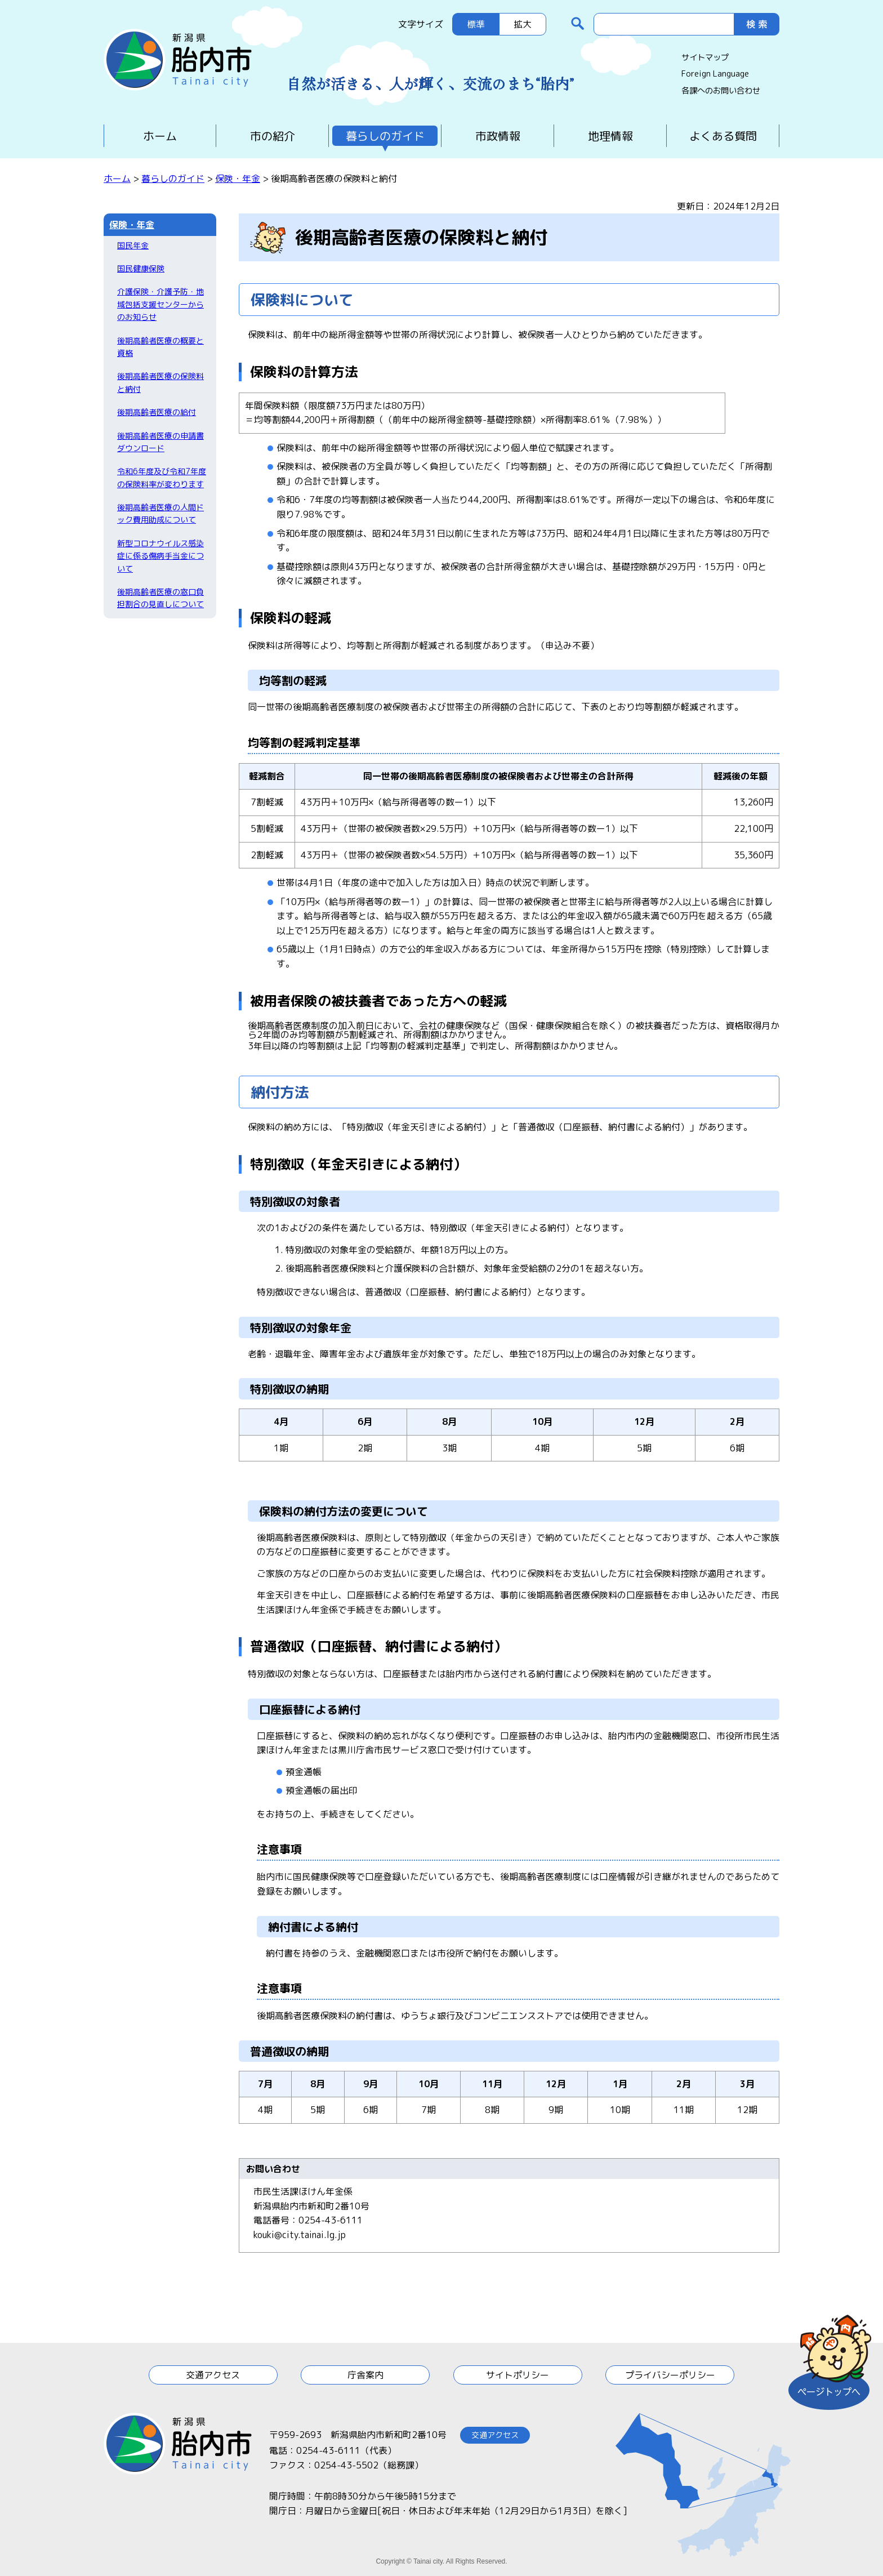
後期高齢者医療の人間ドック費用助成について (160, 513)
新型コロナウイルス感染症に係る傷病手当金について (160, 556)
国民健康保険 (140, 268)
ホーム (160, 136)
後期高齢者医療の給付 (156, 412)
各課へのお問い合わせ (720, 90)
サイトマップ (705, 57)
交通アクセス (213, 2375)
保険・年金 (237, 178)
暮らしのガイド (385, 136)
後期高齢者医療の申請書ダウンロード (160, 441)
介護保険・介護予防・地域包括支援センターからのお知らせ (160, 304)
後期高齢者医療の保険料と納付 (160, 382)
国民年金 (133, 245)
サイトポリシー (517, 2375)
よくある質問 (723, 136)
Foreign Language (715, 73)
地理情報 (610, 136)
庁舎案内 (365, 2375)
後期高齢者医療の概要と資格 (160, 346)
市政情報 (497, 136)
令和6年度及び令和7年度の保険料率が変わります (161, 477)
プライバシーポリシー (670, 2375)
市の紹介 (272, 136)
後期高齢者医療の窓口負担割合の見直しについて (160, 597)
